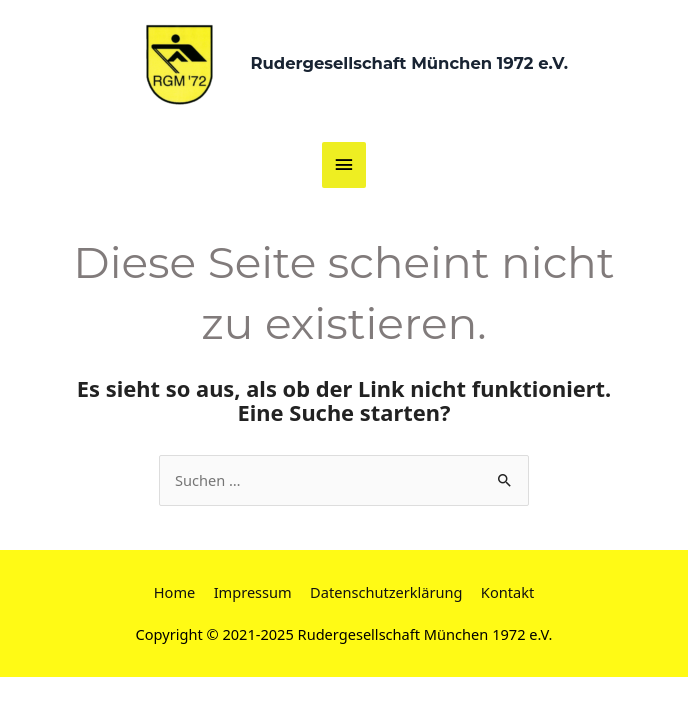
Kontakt (507, 592)
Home (174, 592)
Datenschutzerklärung (386, 592)
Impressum (253, 592)
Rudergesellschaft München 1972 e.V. (409, 63)
